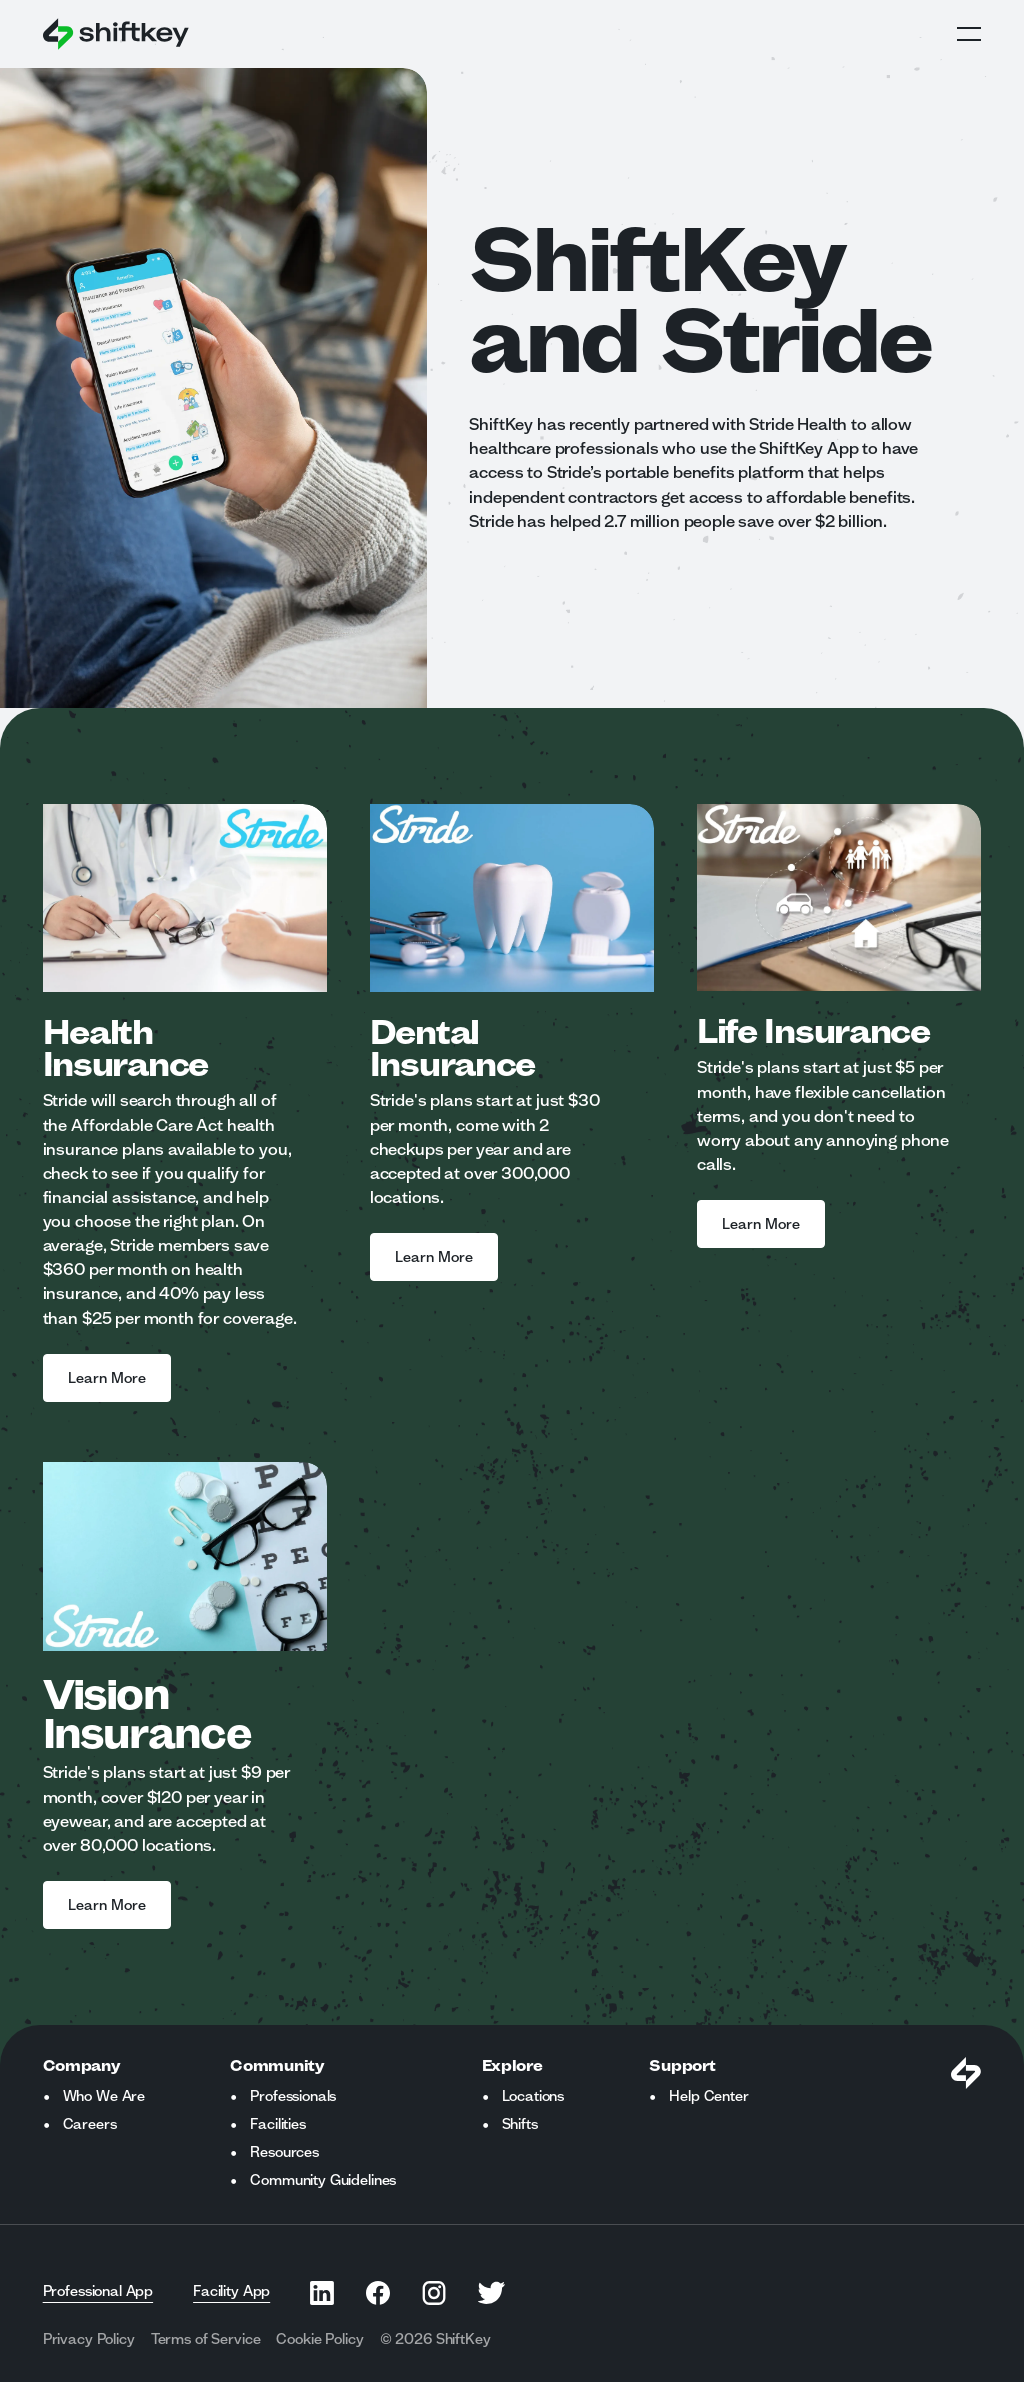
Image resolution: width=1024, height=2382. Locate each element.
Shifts (520, 2124)
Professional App (98, 2291)
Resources (284, 2152)
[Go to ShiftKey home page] (116, 34)
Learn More (107, 1378)
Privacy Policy (89, 2339)
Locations (533, 2096)
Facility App (231, 2291)
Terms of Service (206, 2339)
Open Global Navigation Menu (969, 34)
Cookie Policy (319, 2339)
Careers (90, 2124)
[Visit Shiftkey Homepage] (966, 2073)
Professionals (293, 2096)
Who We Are (104, 2096)
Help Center (708, 2096)
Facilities (277, 2124)
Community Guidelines (323, 2180)
